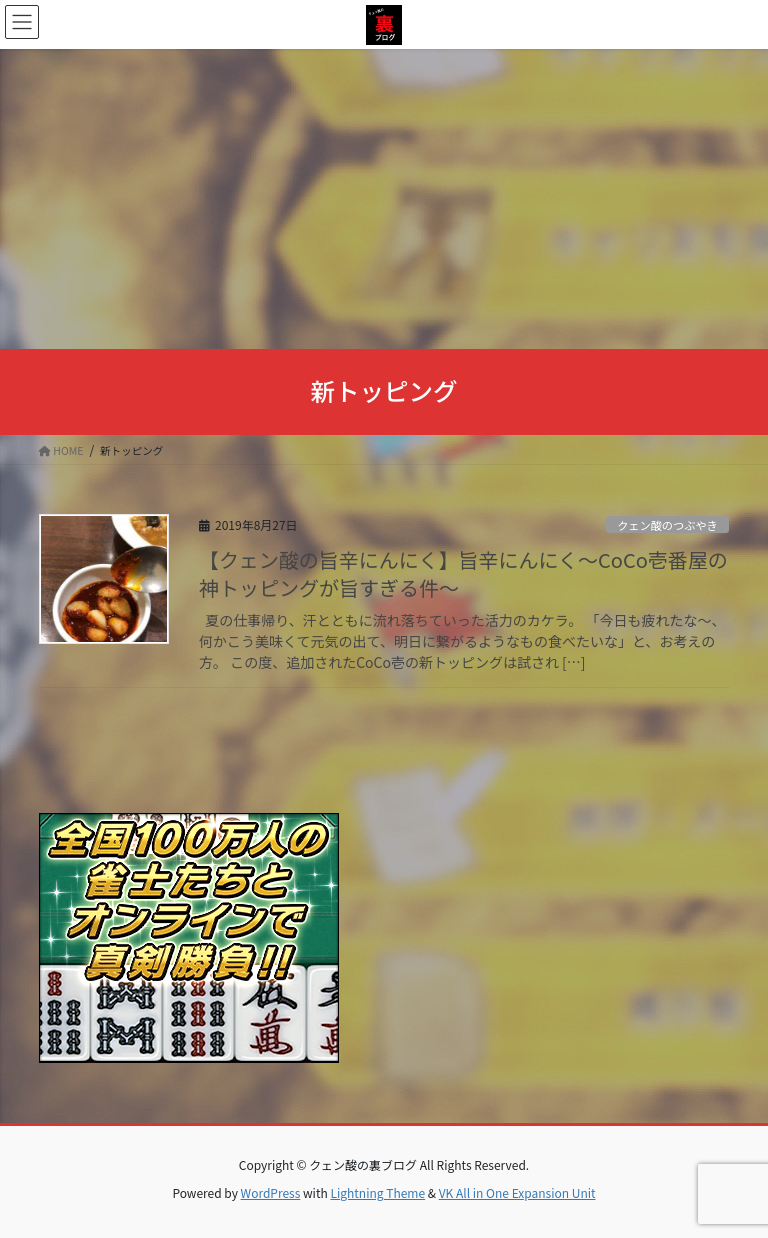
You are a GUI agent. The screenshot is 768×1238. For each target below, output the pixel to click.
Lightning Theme (377, 1192)
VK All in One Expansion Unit (517, 1192)
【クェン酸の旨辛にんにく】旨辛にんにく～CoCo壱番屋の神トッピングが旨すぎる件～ (463, 573)
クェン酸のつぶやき (667, 525)
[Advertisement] (384, 199)
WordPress (271, 1192)
